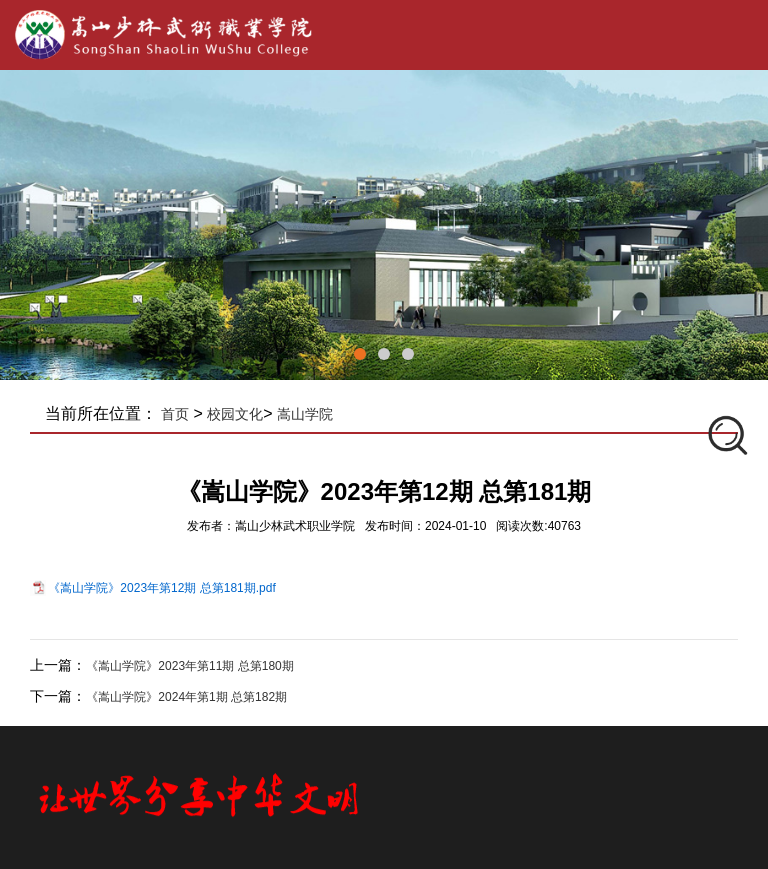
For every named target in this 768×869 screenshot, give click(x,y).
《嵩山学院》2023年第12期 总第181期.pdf (161, 588)
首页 (175, 414)
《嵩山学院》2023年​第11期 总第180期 (189, 666)
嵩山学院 (305, 414)
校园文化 (235, 414)
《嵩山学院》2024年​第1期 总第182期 (186, 697)
